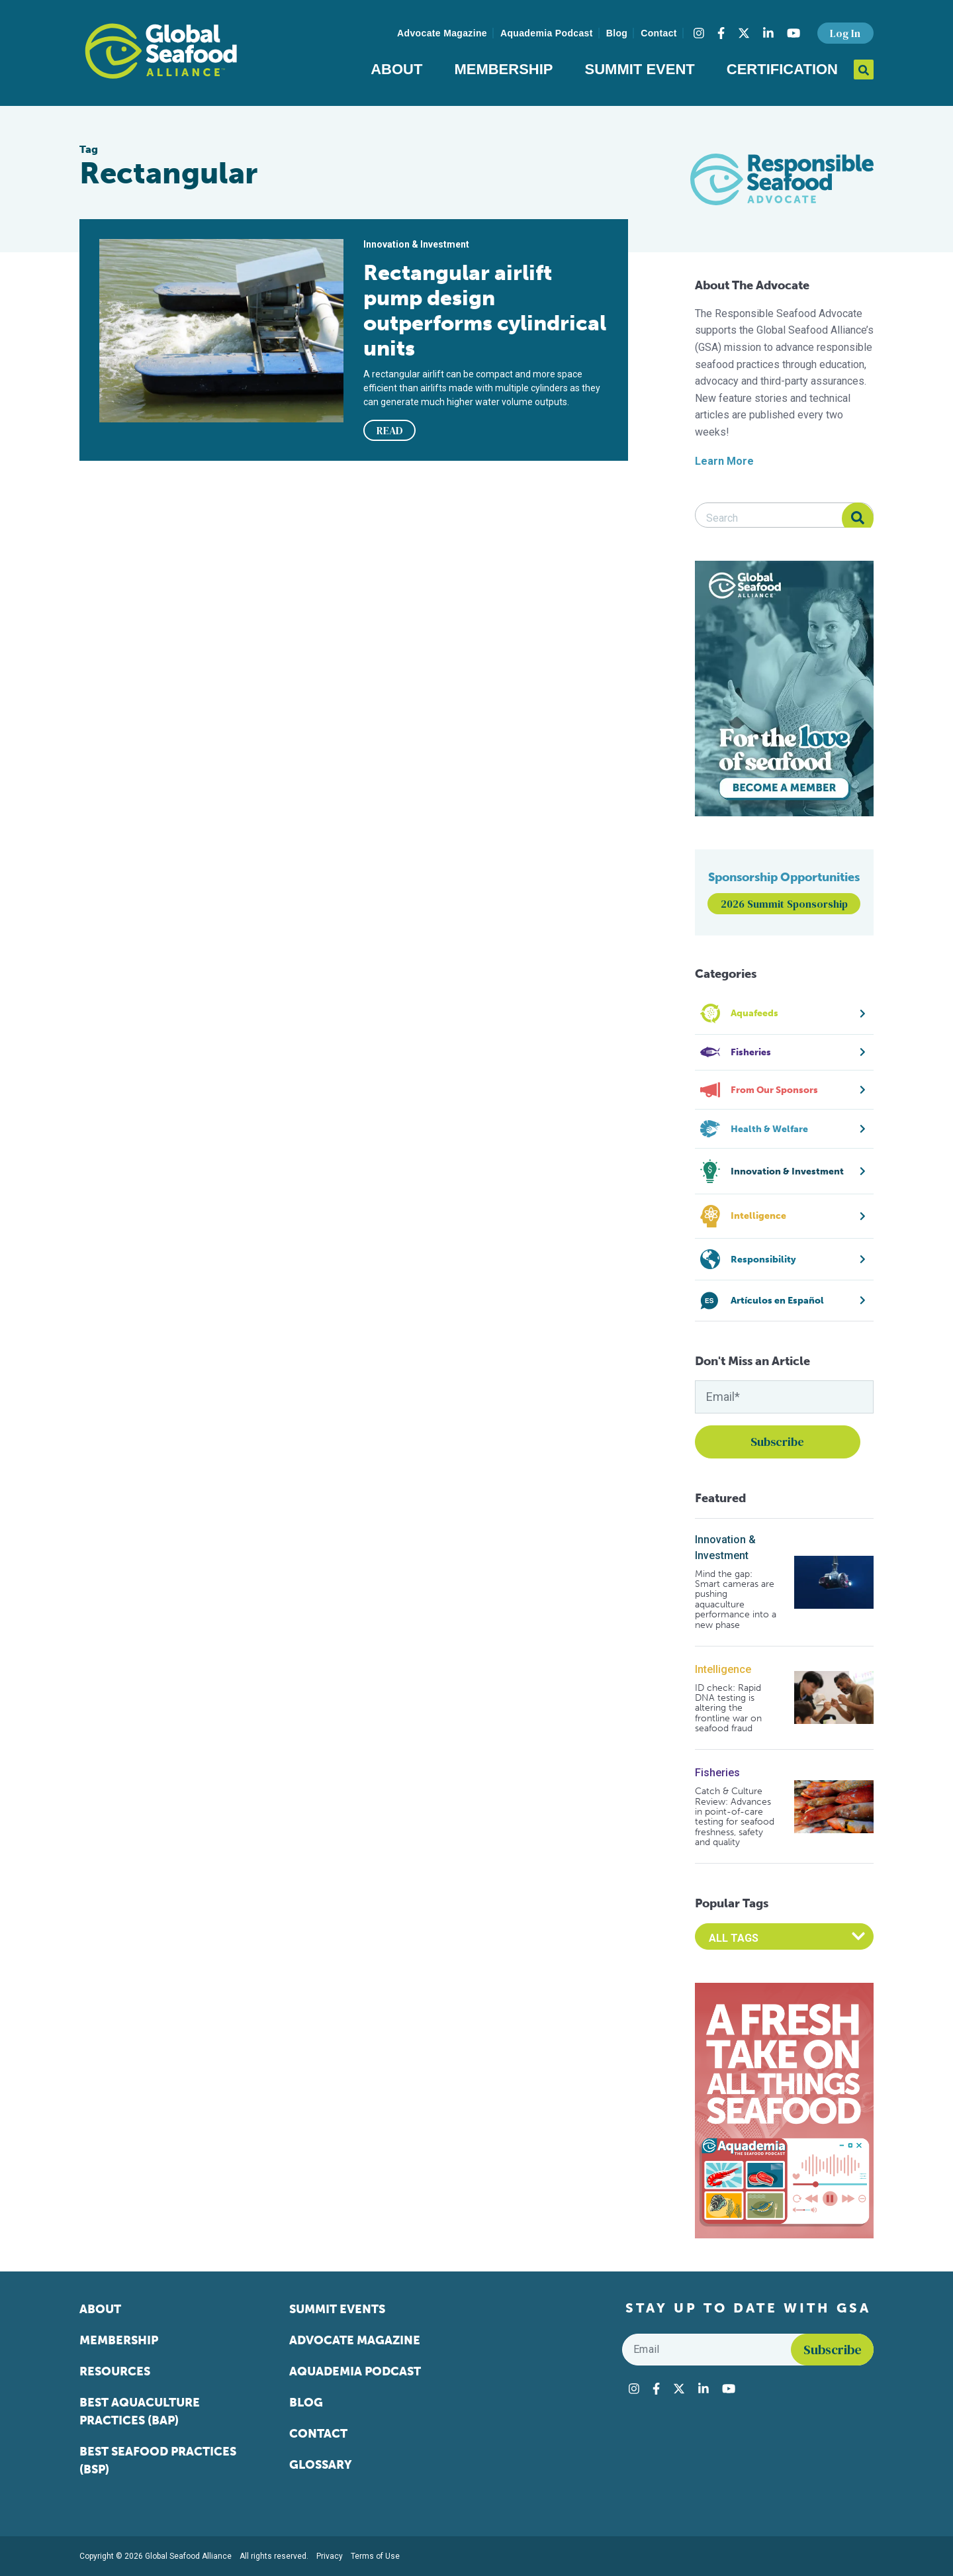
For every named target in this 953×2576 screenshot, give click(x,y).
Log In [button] (845, 33)
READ (390, 430)
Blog (617, 33)
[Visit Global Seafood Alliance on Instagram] (699, 33)
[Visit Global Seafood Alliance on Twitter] (743, 33)
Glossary (320, 2464)
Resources (114, 2371)
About (396, 69)
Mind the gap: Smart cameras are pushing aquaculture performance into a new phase (735, 1599)
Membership (503, 69)
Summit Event (640, 69)
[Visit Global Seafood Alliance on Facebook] (721, 33)
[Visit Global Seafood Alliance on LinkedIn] (768, 33)
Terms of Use (375, 2556)
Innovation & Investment (725, 1547)
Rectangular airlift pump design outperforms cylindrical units (484, 310)
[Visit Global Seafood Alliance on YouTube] (793, 33)
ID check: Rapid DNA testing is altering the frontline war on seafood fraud (728, 1708)
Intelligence (723, 1669)
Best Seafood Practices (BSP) (157, 2460)
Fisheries (717, 1772)
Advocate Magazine (442, 33)
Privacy (329, 2556)
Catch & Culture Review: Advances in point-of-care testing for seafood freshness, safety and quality (734, 1816)
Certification (782, 69)
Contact (659, 33)
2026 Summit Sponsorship (784, 903)
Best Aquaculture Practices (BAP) (139, 2411)
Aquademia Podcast (546, 33)
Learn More (724, 461)
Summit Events (337, 2309)
